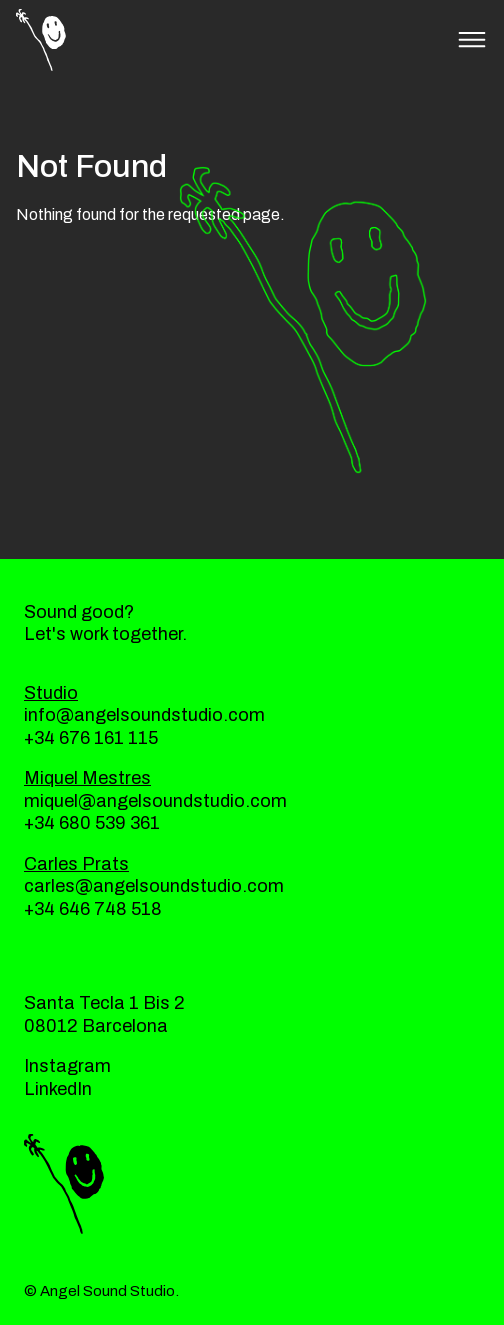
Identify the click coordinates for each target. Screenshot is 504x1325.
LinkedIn (58, 1089)
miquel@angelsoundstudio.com (155, 801)
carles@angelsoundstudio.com (154, 886)
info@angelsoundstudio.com (144, 715)
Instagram (67, 1066)
